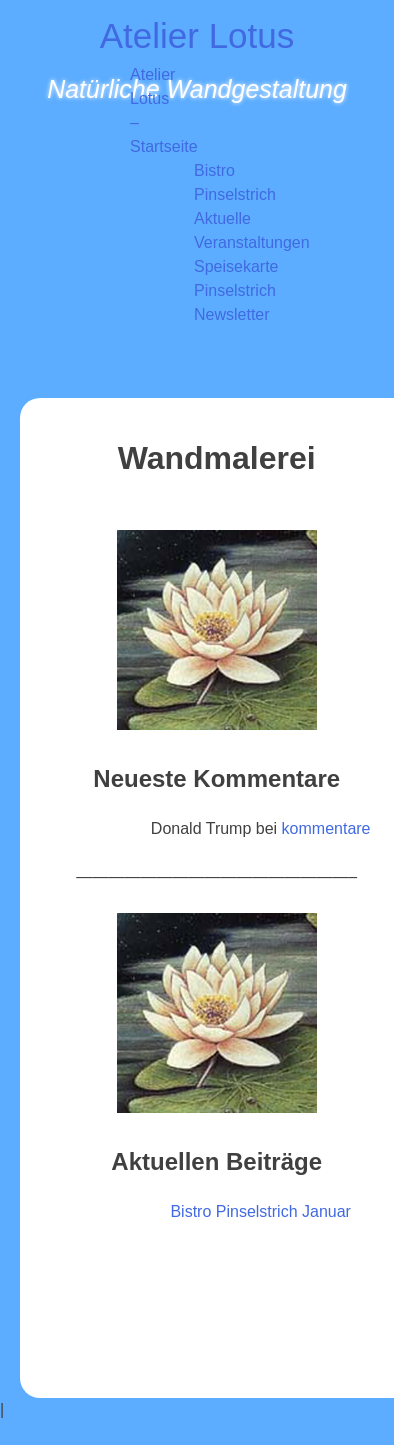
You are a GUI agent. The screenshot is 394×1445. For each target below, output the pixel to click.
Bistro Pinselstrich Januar (260, 1211)
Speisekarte (236, 266)
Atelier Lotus (197, 35)
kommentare (326, 828)
